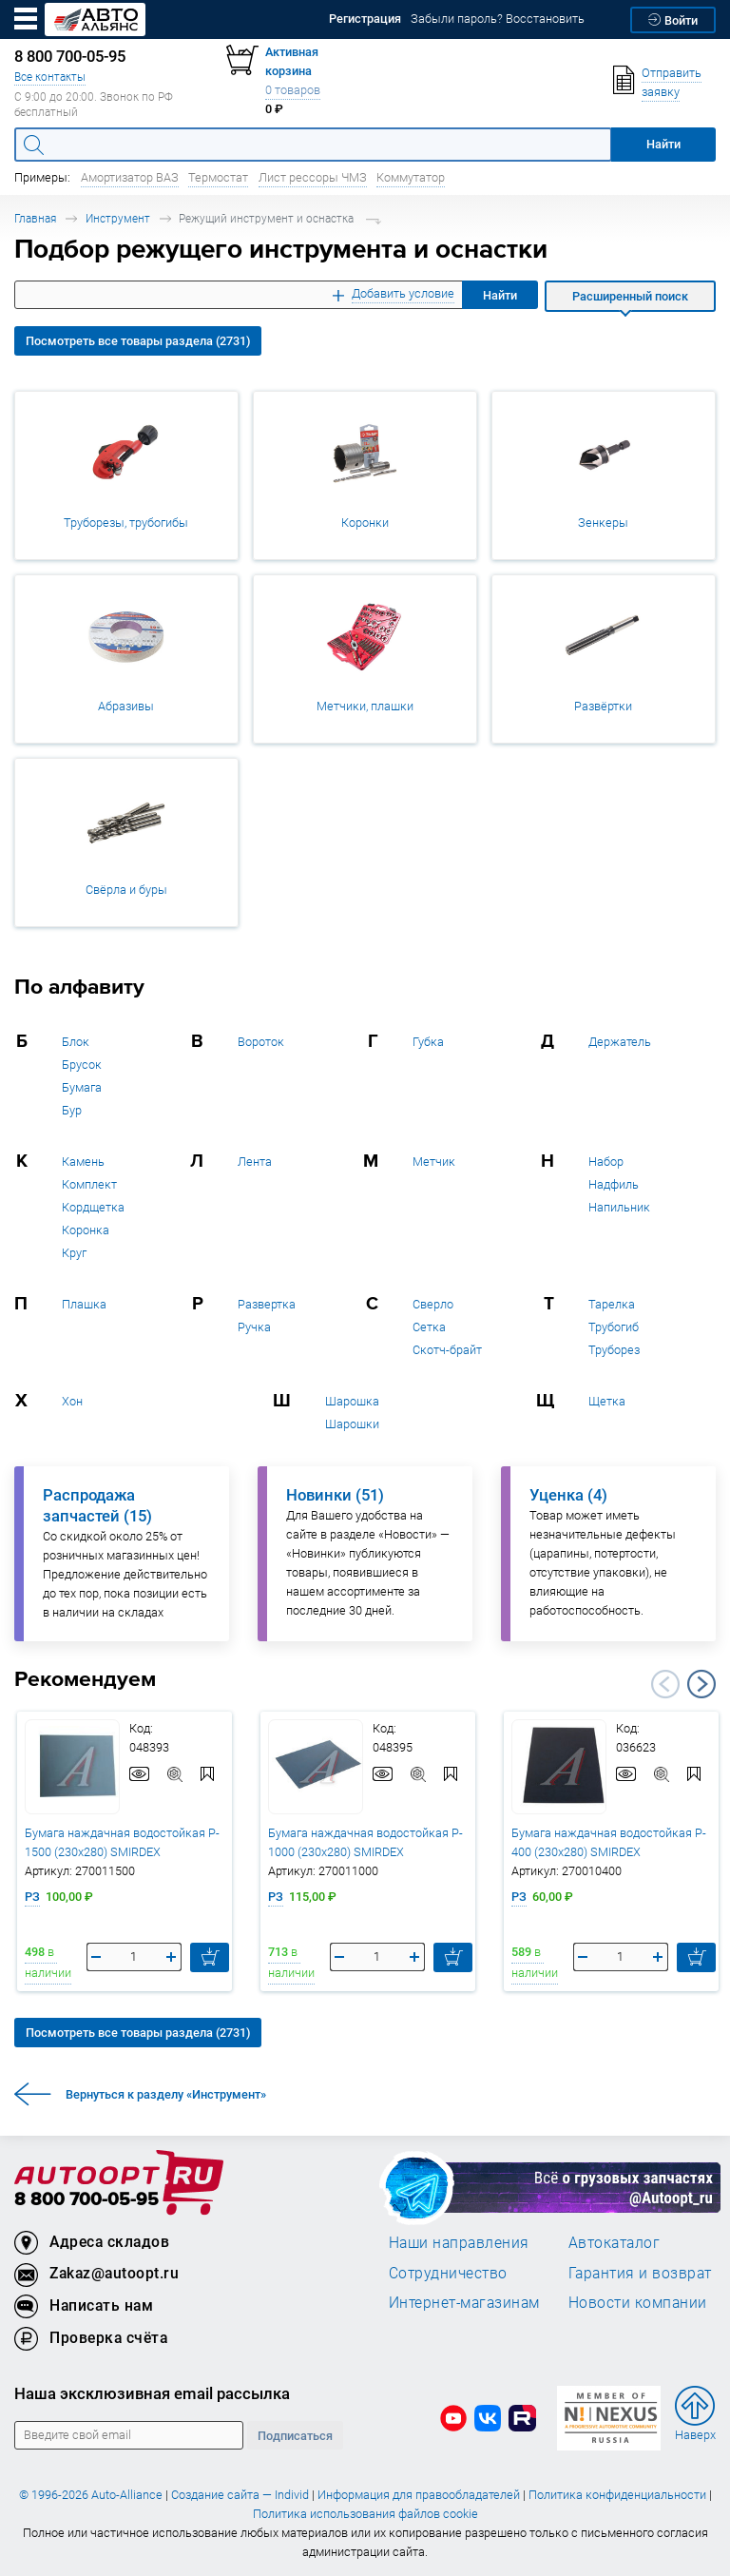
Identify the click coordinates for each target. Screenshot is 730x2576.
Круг (74, 1253)
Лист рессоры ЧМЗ (313, 177)
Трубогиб (613, 1327)
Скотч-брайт (447, 1350)
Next (701, 1684)
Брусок (82, 1064)
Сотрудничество (448, 2272)
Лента (255, 1161)
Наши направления (459, 2242)
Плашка (84, 1304)
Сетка (429, 1327)
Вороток (261, 1042)
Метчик (434, 1161)
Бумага (82, 1087)
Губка (428, 1042)
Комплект (89, 1184)
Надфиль (613, 1184)
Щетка (606, 1401)
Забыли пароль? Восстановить (498, 18)
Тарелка (611, 1304)
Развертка (267, 1304)
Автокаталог (614, 2242)
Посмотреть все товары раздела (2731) (138, 341)
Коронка (85, 1230)
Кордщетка (93, 1207)
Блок (75, 1042)
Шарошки (352, 1424)
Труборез (614, 1350)
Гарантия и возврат (640, 2272)
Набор (606, 1161)
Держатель (619, 1042)
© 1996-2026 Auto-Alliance (91, 2495)
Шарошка (352, 1401)
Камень (83, 1161)
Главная (35, 218)
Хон (72, 1401)
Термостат (218, 177)
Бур (72, 1110)
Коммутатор (410, 177)
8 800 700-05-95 (86, 2200)
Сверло (433, 1304)
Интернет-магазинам (464, 2302)
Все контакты (50, 76)
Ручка (254, 1327)
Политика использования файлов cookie (365, 2514)
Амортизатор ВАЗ (130, 177)
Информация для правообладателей (418, 2495)
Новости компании (637, 2302)
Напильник (619, 1207)
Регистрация (365, 18)
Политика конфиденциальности (617, 2495)
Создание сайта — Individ (240, 2495)
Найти (500, 295)
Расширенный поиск (630, 296)
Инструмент (118, 218)
